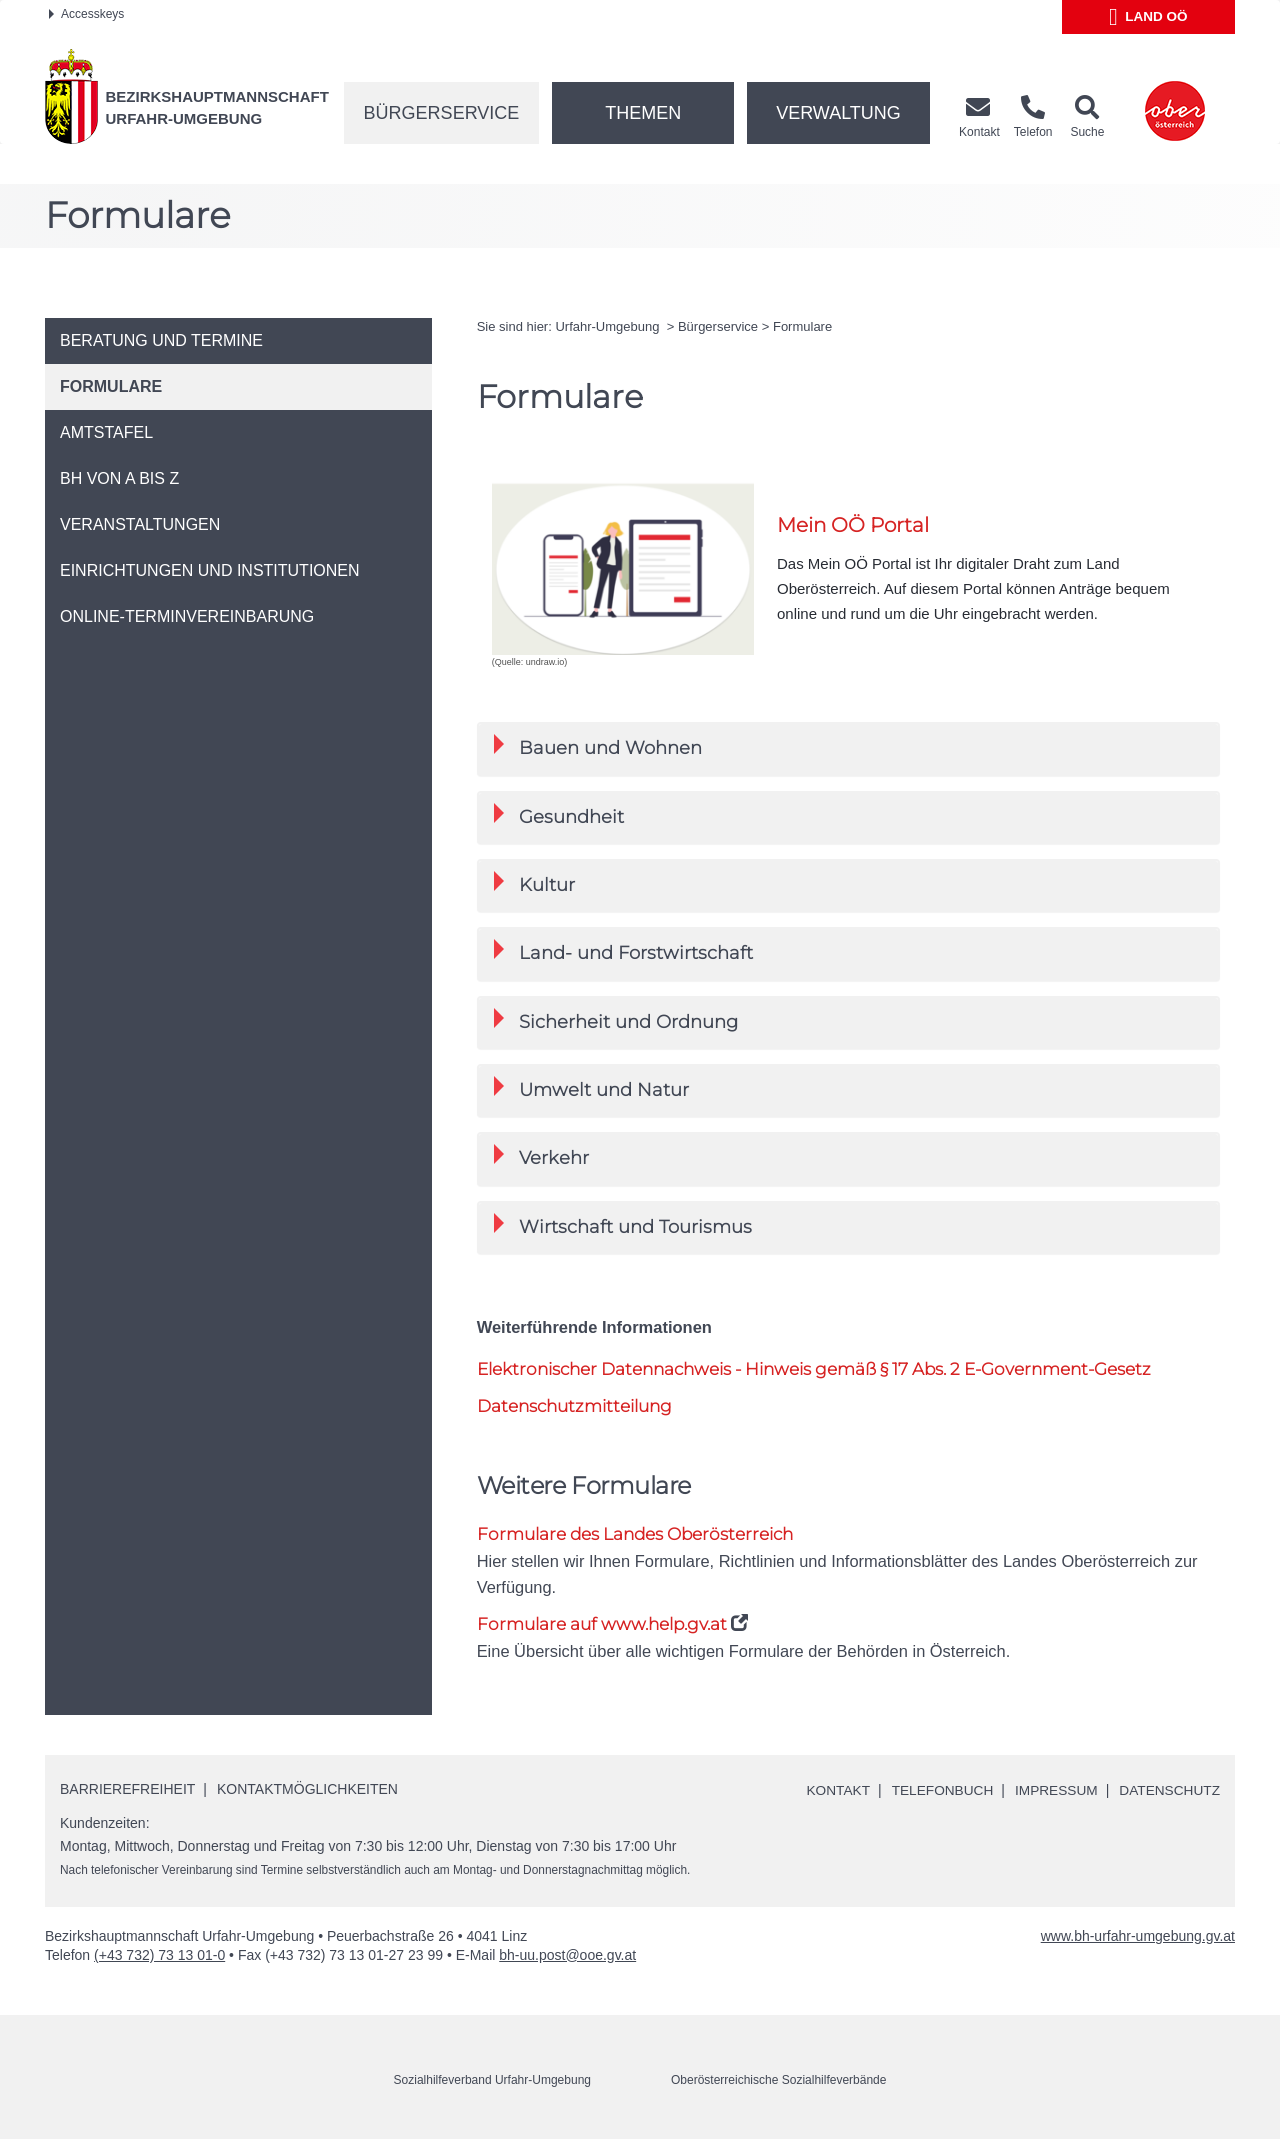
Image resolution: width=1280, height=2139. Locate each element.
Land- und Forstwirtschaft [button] (623, 951)
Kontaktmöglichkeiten (307, 1789)
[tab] (848, 748)
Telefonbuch (936, 1790)
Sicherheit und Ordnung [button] (616, 1020)
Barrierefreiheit (127, 1789)
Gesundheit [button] (559, 815)
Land (1148, 17)
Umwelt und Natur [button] (591, 1088)
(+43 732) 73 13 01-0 (159, 1954)
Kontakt (830, 1790)
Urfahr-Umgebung (609, 326)
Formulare (802, 326)
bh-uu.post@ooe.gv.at (567, 1954)
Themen (643, 113)
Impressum (1052, 1790)
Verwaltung (838, 113)
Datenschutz (1168, 1790)
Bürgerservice (442, 113)
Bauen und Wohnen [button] (598, 746)
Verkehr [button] (541, 1156)
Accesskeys (86, 14)
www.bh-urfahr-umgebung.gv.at (1138, 1935)
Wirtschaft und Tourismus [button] (623, 1225)
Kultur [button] (534, 883)
